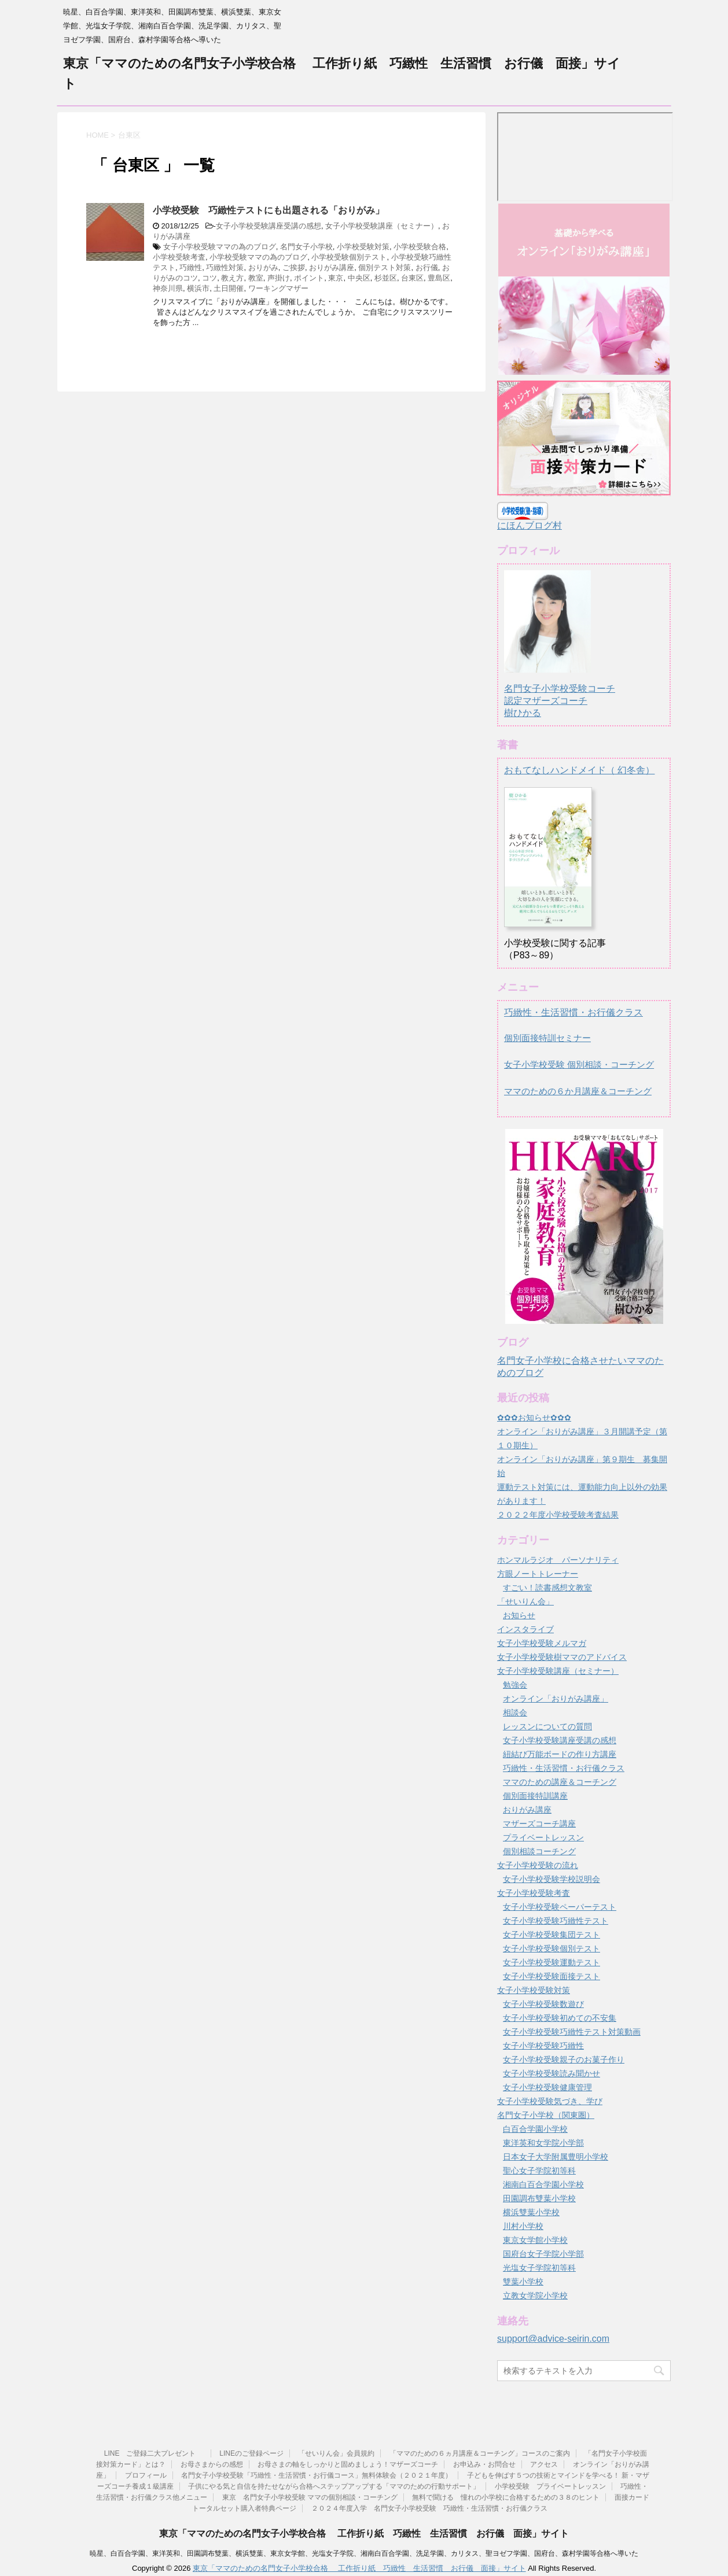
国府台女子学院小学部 (543, 2253)
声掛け (278, 278)
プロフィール (146, 2475)
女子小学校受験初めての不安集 (559, 2018)
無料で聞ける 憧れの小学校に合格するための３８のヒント (506, 2497)
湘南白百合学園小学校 (543, 2184)
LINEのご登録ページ (251, 2453)
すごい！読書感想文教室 (547, 1587)
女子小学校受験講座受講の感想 (268, 226)
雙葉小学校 (523, 2281)
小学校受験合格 (420, 246)
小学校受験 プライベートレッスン (550, 2486)
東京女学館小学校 (535, 2240)
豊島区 (439, 278)
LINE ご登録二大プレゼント (154, 2453)
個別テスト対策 (384, 267)
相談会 (515, 1712)
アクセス (544, 2464)
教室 (255, 278)
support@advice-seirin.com (553, 2339)
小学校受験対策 (363, 246)
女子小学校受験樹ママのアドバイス (562, 1657)
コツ (209, 278)
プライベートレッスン (543, 1837)
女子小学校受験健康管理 (547, 2087)
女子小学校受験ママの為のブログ (219, 246)
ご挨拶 (293, 267)
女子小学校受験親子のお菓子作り (563, 2059)
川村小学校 (523, 2226)
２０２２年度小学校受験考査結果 (558, 1514)
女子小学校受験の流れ (537, 1865)
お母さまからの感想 (212, 2464)
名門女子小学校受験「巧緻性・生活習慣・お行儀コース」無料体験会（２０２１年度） (316, 2475)
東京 (335, 278)
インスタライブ (525, 1629)
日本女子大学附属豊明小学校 (555, 2156)
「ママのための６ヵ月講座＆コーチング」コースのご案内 (479, 2453)
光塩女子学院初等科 (539, 2267)
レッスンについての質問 (547, 1726)
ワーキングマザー (278, 288)
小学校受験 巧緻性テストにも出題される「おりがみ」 (268, 210)
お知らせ (519, 1615)
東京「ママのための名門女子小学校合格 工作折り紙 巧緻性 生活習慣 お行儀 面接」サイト (364, 2533)
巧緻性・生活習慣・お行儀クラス (573, 1012)
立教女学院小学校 (535, 2295)
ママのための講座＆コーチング (559, 1782)
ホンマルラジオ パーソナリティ (558, 1559)
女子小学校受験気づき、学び (549, 2101)
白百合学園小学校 (535, 2129)
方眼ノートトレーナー (537, 1573)
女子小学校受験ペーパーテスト (559, 1906)
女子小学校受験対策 (533, 1990)
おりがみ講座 (331, 267)
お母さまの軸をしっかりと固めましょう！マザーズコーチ (348, 2464)
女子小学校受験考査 (533, 1893)
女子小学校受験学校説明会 (551, 1879)
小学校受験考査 (179, 257)
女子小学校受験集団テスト (551, 1934)
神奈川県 (168, 288)
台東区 (412, 278)
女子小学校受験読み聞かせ (551, 2073)
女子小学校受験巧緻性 (543, 2045)
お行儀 (427, 267)
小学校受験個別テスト (349, 257)
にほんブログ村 (529, 525)
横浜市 (198, 288)
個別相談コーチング (539, 1851)
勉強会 (515, 1684)
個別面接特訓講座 (535, 1795)
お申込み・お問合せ (484, 2464)
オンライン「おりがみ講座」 (555, 1698)
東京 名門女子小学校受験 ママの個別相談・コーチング (310, 2497)
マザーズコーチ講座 (539, 1823)
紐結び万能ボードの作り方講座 (559, 1754)
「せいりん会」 (525, 1601)
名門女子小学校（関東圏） (545, 2115)
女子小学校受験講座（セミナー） (381, 226)
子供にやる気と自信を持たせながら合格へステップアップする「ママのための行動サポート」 (334, 2486)
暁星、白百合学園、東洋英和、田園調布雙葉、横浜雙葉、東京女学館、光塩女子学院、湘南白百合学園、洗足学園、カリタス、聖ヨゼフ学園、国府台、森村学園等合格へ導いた (364, 2553)
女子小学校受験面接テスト (551, 1976)
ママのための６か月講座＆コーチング (578, 1091)
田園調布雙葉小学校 (539, 2198)
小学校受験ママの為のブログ (258, 257)
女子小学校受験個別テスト (551, 1948)
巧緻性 (190, 267)
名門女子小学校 (306, 246)
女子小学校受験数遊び (543, 2004)
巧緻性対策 (225, 267)
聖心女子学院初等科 (539, 2170)
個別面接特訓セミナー (547, 1038)
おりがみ (263, 267)
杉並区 (385, 278)
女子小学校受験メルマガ (541, 1643)
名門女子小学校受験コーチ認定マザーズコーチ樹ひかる (559, 690)
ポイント (309, 278)
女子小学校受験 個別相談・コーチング (579, 1064)
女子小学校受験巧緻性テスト (555, 1920)
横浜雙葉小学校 (531, 2212)
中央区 (359, 278)
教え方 (232, 278)
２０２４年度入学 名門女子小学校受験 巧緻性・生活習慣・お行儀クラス (429, 2508)
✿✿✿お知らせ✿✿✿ (534, 1417)
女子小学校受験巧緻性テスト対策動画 (572, 2031)
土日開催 (229, 288)
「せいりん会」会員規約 (336, 2453)
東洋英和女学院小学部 (543, 2142)
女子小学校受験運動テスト (551, 1962)
